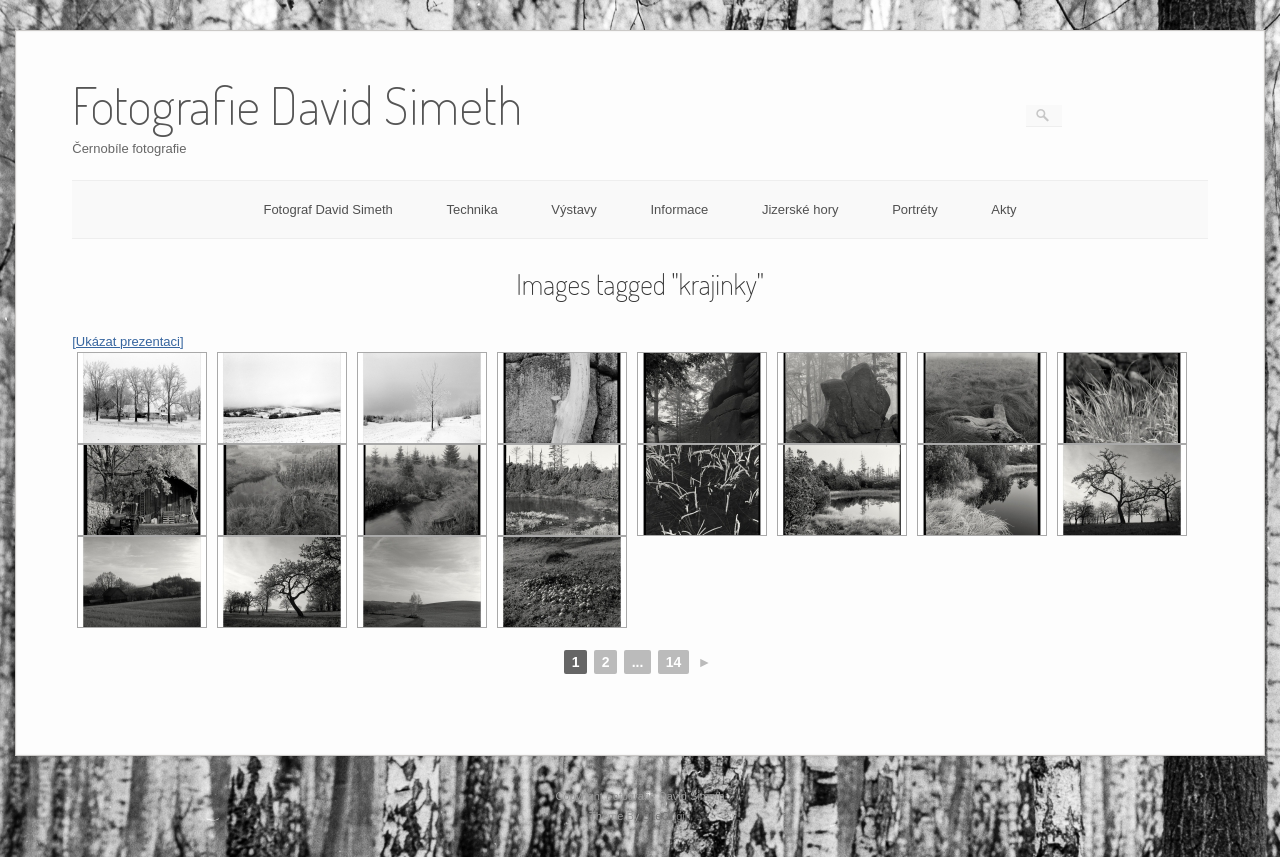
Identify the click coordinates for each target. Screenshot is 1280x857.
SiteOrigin (666, 816)
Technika (471, 209)
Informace (679, 209)
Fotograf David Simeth (327, 209)
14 (674, 662)
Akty (1003, 209)
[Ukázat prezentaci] (127, 341)
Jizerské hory (800, 209)
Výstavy (574, 209)
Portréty (915, 209)
